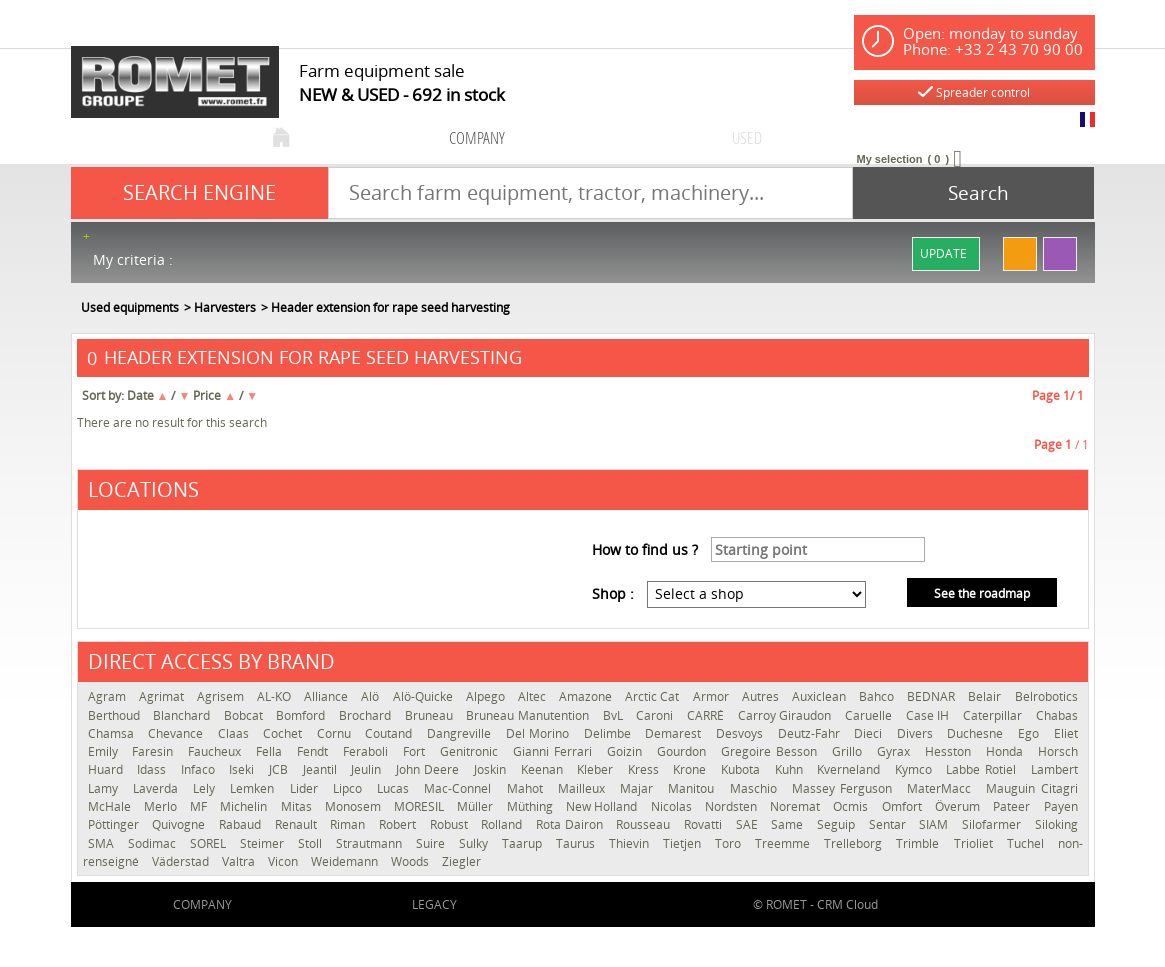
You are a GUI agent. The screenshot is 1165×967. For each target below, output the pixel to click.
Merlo (162, 806)
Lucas (395, 788)
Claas (236, 733)
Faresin (155, 751)
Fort (416, 751)
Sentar (889, 824)
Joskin (492, 769)
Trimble (919, 843)
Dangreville (461, 733)
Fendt (315, 751)
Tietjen (684, 843)
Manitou (693, 788)
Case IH (929, 715)
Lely (206, 788)
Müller (476, 806)
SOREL (210, 843)
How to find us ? (645, 549)
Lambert (1054, 769)
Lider (306, 788)
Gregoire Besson (771, 751)
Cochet (285, 733)
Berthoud (116, 715)
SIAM (935, 824)
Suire (432, 843)
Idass (154, 769)
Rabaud (242, 824)
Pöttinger (115, 824)
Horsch (1058, 751)
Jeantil (322, 769)
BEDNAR (932, 696)
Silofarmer (993, 824)
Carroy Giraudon (786, 715)
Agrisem (222, 696)
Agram (108, 696)
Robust (451, 824)
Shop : (613, 593)
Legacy (434, 904)
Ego (1031, 733)
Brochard (367, 715)
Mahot (527, 788)
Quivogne (180, 824)
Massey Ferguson (844, 788)
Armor (712, 696)
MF (200, 806)
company (477, 137)
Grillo (849, 751)
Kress (646, 769)
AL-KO (275, 696)
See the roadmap (982, 593)
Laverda (158, 788)
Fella (271, 751)
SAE (749, 824)
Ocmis (852, 806)
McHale (111, 806)
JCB (281, 769)
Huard (108, 769)
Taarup (524, 843)
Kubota (743, 769)
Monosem (354, 806)
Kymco (916, 769)
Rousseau (645, 824)
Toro (730, 843)
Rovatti (705, 824)
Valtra (240, 861)
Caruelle (870, 715)
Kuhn (791, 769)
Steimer (264, 843)
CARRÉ (707, 715)
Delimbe (610, 733)
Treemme (784, 843)
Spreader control (974, 92)
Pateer (1013, 806)
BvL (615, 715)
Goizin (627, 751)
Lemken (254, 788)
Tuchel (1027, 843)
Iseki (244, 769)
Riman (349, 824)
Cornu (336, 733)
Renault (298, 824)
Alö (371, 696)
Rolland (503, 824)
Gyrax (896, 751)
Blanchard (183, 715)
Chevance (178, 733)
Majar (639, 788)
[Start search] (973, 193)
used (747, 137)
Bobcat (245, 715)
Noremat (796, 806)
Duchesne (977, 733)
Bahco (878, 696)
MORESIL (420, 806)
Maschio (756, 788)
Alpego (487, 696)
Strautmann (371, 843)
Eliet (1066, 733)
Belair (986, 696)
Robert (399, 824)
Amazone (587, 696)
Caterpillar (994, 715)
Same (789, 824)
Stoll (312, 843)
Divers (917, 733)
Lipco (350, 788)
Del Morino (540, 733)
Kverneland (851, 769)
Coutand (391, 733)
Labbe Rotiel (983, 769)
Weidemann (346, 861)
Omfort (903, 806)
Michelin (245, 806)
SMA (103, 843)
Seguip (838, 824)
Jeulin (368, 769)
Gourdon (684, 751)
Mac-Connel (460, 788)
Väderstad (182, 861)
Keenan (544, 769)
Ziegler (461, 861)
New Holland (603, 806)
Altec (533, 696)
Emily (105, 751)
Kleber (597, 769)
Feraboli (368, 751)
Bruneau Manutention (529, 715)
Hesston (950, 751)
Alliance (327, 696)
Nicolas (673, 806)
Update (943, 253)
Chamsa (113, 733)
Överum (959, 806)
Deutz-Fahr (811, 733)
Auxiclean (820, 696)
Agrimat (163, 696)
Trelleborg (855, 843)
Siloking (1056, 824)
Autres (762, 696)
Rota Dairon (571, 824)
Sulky (475, 843)
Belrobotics (1046, 696)
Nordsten (732, 806)
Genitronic (471, 751)
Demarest (675, 733)
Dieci (870, 733)
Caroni (656, 715)
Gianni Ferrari (555, 751)
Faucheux (217, 751)
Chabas (1057, 715)
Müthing (531, 806)
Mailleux (584, 788)
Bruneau (431, 715)
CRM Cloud (847, 904)
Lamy (105, 788)
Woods (411, 861)
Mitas (298, 806)
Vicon (284, 861)
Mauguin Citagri (1031, 788)
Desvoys (742, 733)
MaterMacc (941, 788)
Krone (692, 769)
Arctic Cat (653, 696)
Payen (1061, 806)
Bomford (302, 715)
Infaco (200, 769)
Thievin (631, 843)
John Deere (430, 769)
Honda (1007, 751)
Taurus (577, 843)
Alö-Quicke (424, 696)
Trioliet (975, 843)
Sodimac (154, 843)
